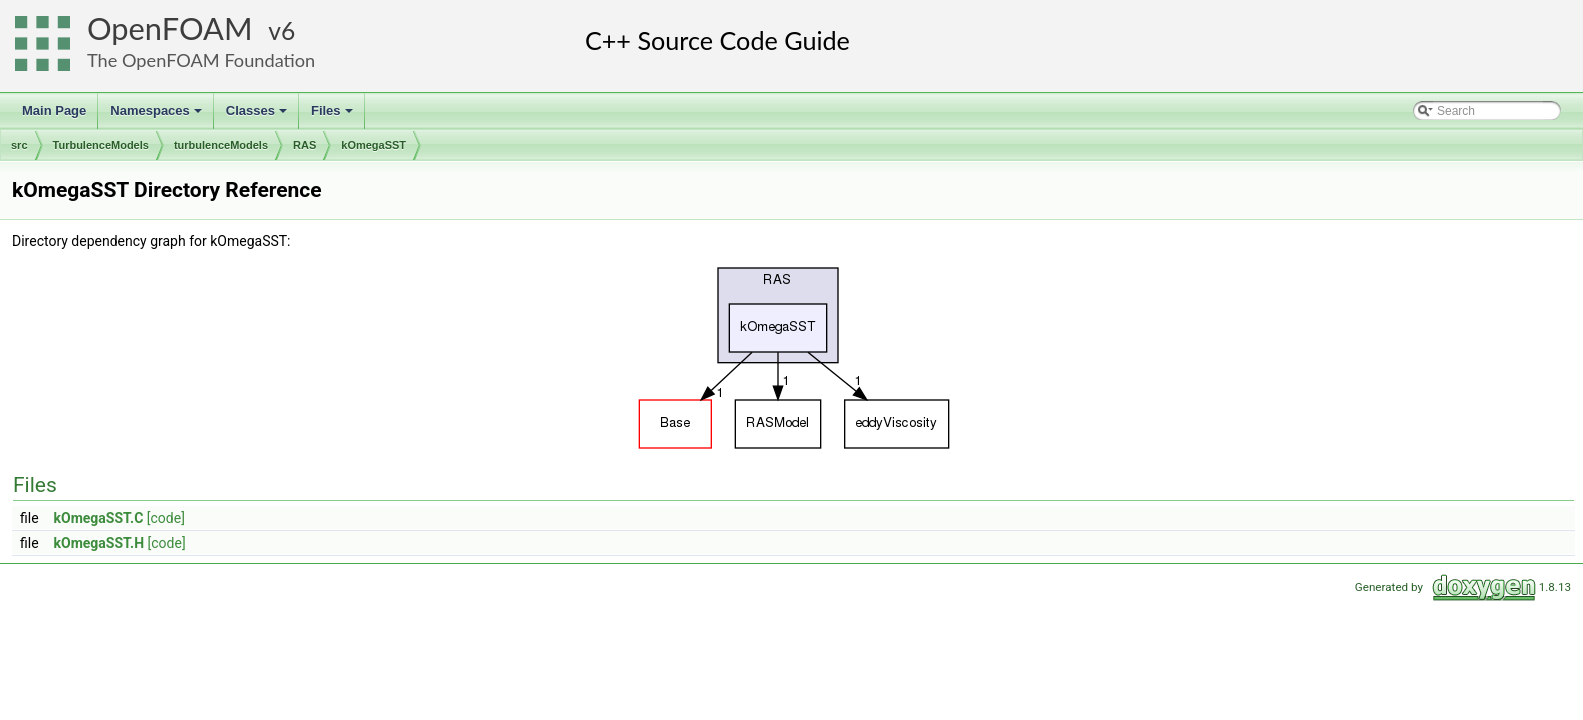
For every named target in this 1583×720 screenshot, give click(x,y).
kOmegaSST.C (99, 518)
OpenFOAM (170, 28)
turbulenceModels (221, 145)
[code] (166, 518)
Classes (258, 116)
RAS (304, 145)
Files (333, 116)
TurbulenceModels (101, 145)
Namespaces (157, 116)
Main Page (54, 110)
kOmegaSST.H (99, 543)
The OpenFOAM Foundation (201, 60)
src (19, 145)
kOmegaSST (373, 145)
